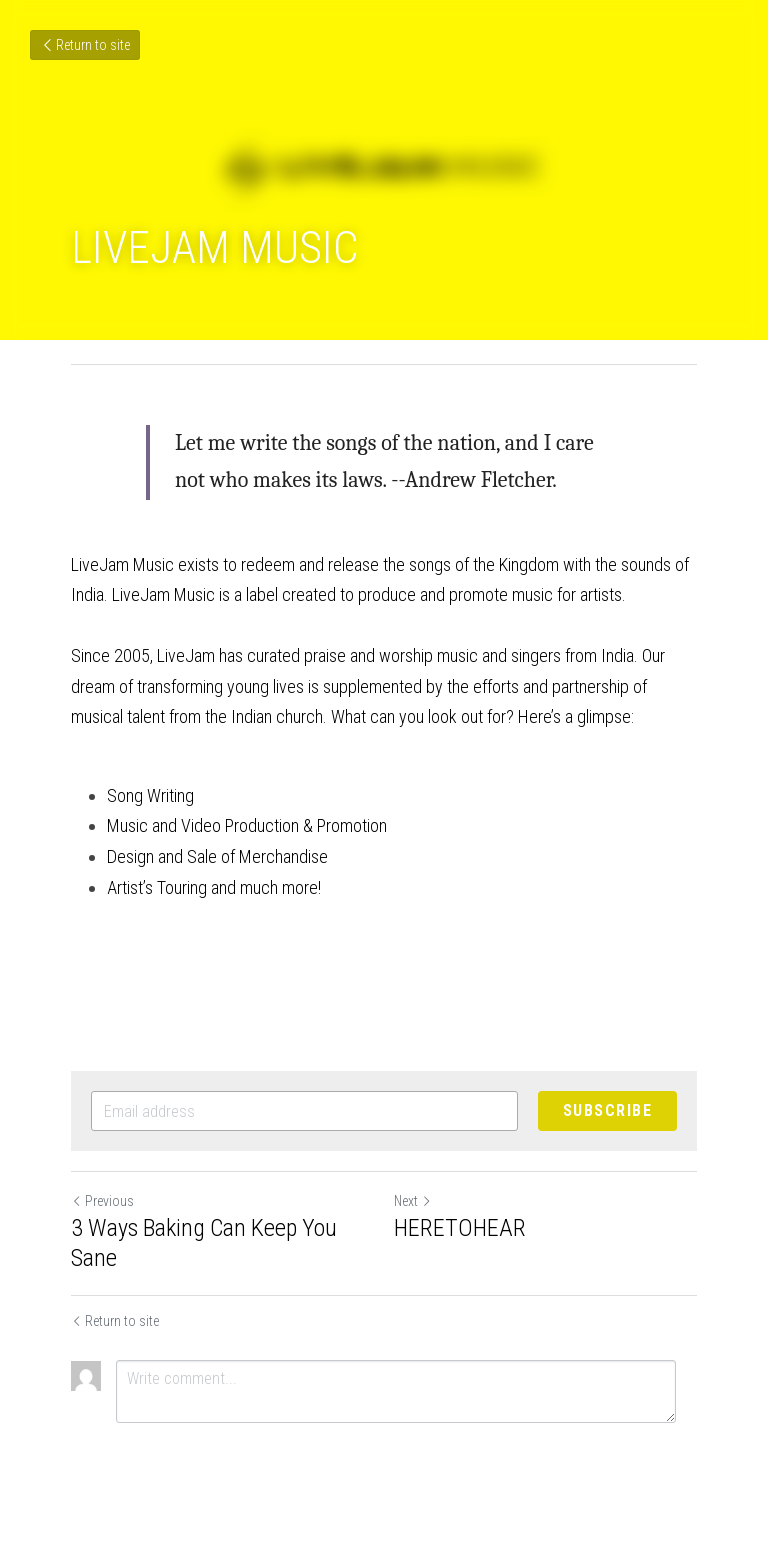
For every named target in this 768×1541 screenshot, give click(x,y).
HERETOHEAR (460, 1228)
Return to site (85, 45)
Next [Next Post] (413, 1201)
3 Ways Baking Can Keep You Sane (204, 1243)
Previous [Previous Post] (102, 1201)
